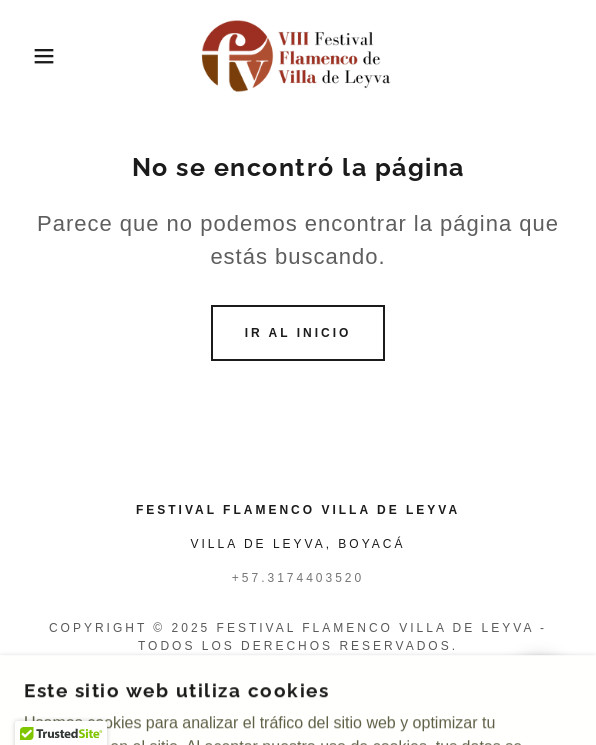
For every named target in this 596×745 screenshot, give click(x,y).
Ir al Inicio (298, 333)
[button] (40, 56)
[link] (298, 56)
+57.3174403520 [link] (298, 578)
